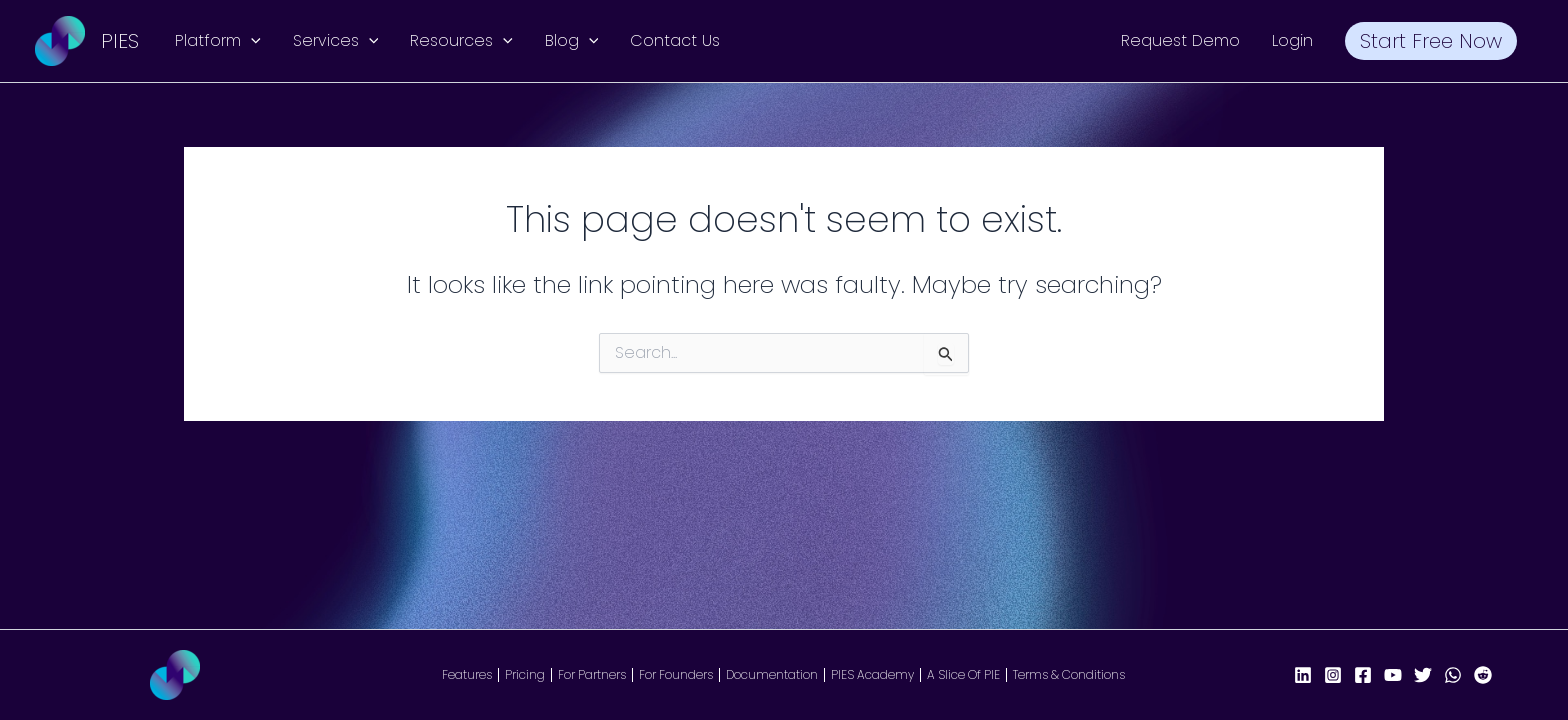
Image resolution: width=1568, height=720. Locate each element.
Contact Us (675, 40)
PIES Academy (872, 675)
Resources (461, 41)
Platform (218, 41)
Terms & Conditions (1069, 675)
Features (467, 675)
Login (1292, 40)
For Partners (592, 675)
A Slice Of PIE (963, 675)
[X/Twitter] (1423, 675)
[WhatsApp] (1453, 675)
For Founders (676, 675)
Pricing (525, 675)
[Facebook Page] (1363, 675)
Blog (572, 41)
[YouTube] (1393, 675)
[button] (251, 41)
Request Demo (1180, 40)
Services (336, 41)
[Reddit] (1483, 675)
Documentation (772, 675)
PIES (120, 41)
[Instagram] (1333, 675)
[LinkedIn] (1303, 675)
